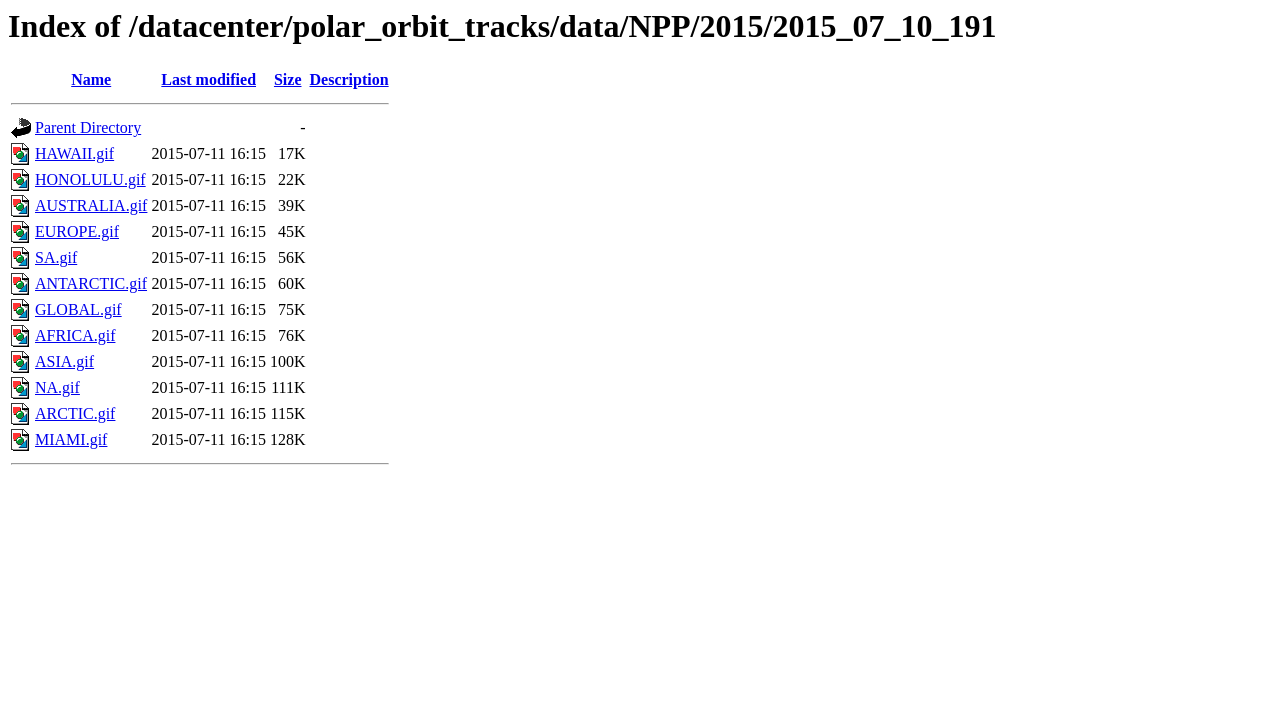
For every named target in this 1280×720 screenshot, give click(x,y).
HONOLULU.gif (90, 179)
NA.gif (57, 387)
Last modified (208, 79)
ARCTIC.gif (75, 413)
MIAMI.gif (71, 439)
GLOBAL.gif (78, 309)
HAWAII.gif (74, 153)
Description (349, 79)
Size (288, 79)
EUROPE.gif (77, 231)
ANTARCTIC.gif (91, 283)
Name (91, 79)
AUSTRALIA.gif (91, 205)
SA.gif (56, 257)
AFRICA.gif (75, 335)
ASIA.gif (64, 361)
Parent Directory (88, 127)
